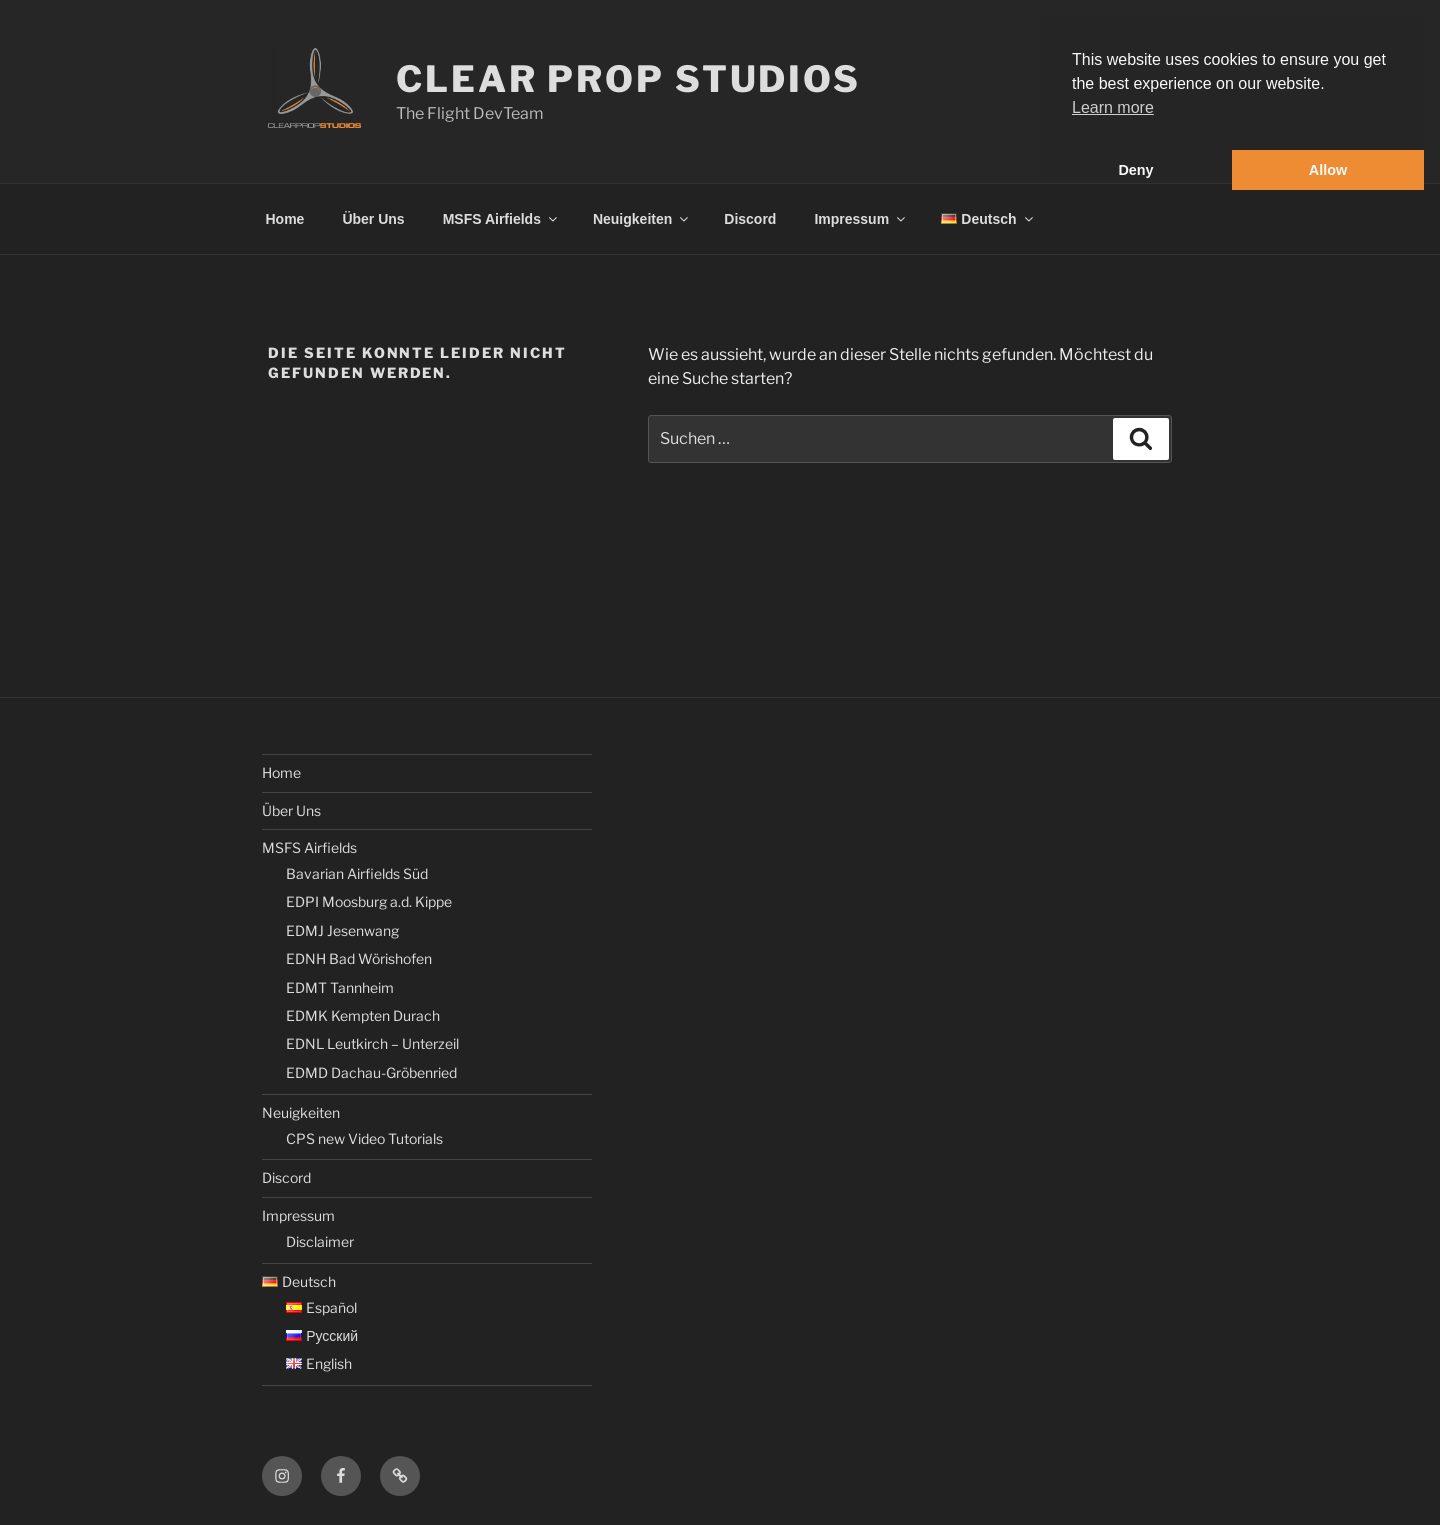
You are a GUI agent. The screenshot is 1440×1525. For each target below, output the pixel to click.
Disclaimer (320, 1241)
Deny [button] (1135, 170)
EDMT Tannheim (340, 987)
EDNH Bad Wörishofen (359, 958)
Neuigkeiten (642, 219)
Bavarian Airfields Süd (357, 873)
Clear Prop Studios (628, 79)
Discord (750, 219)
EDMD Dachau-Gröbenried (371, 1072)
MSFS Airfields (501, 219)
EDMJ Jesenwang (342, 930)
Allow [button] (1328, 170)
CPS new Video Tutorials (364, 1138)
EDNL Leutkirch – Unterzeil (372, 1043)
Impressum (861, 219)
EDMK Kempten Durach (363, 1015)
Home (285, 219)
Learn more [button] (1113, 107)
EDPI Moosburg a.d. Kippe (369, 901)
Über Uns (373, 219)
